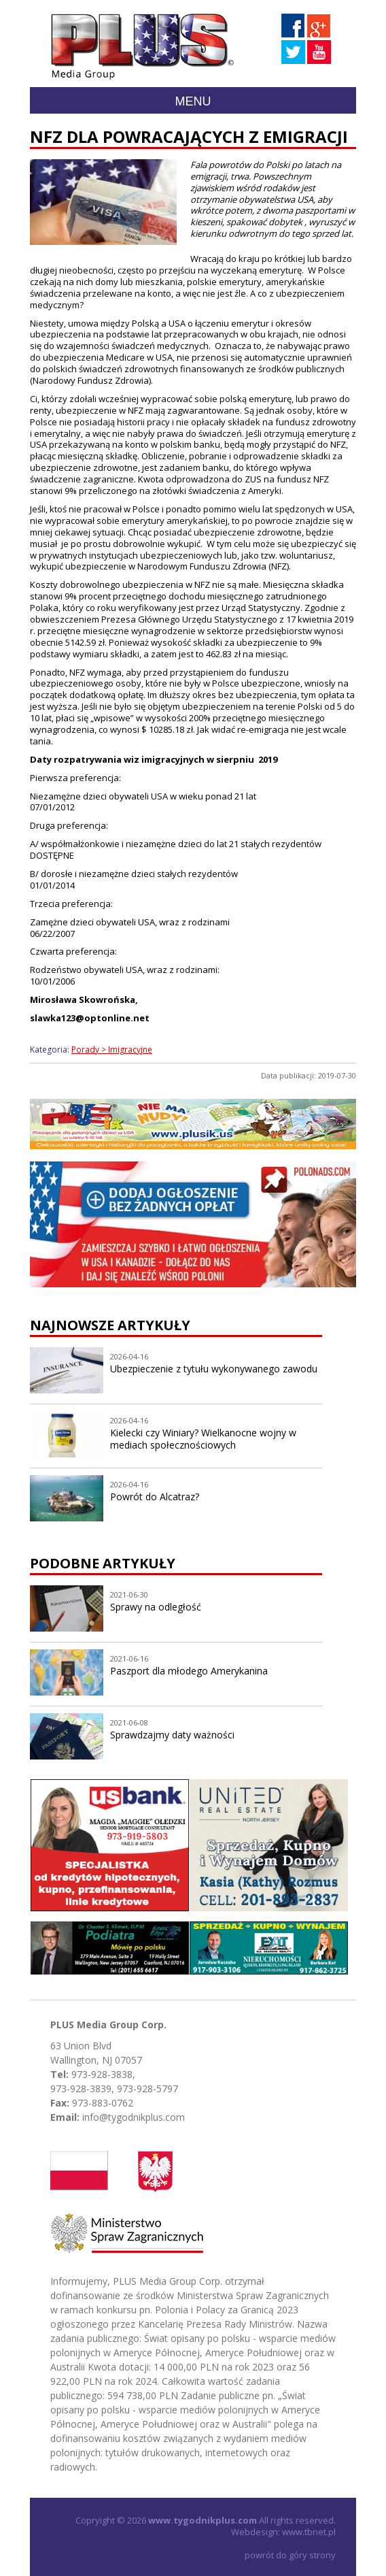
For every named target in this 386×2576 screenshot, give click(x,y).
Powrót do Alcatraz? (154, 1496)
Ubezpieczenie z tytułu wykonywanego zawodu (213, 1368)
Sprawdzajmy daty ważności (172, 1734)
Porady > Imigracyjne (111, 1049)
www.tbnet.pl (309, 2532)
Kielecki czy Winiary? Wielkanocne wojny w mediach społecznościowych (203, 1439)
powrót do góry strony (290, 2555)
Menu (193, 101)
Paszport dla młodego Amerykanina (189, 1670)
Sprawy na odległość (155, 1606)
